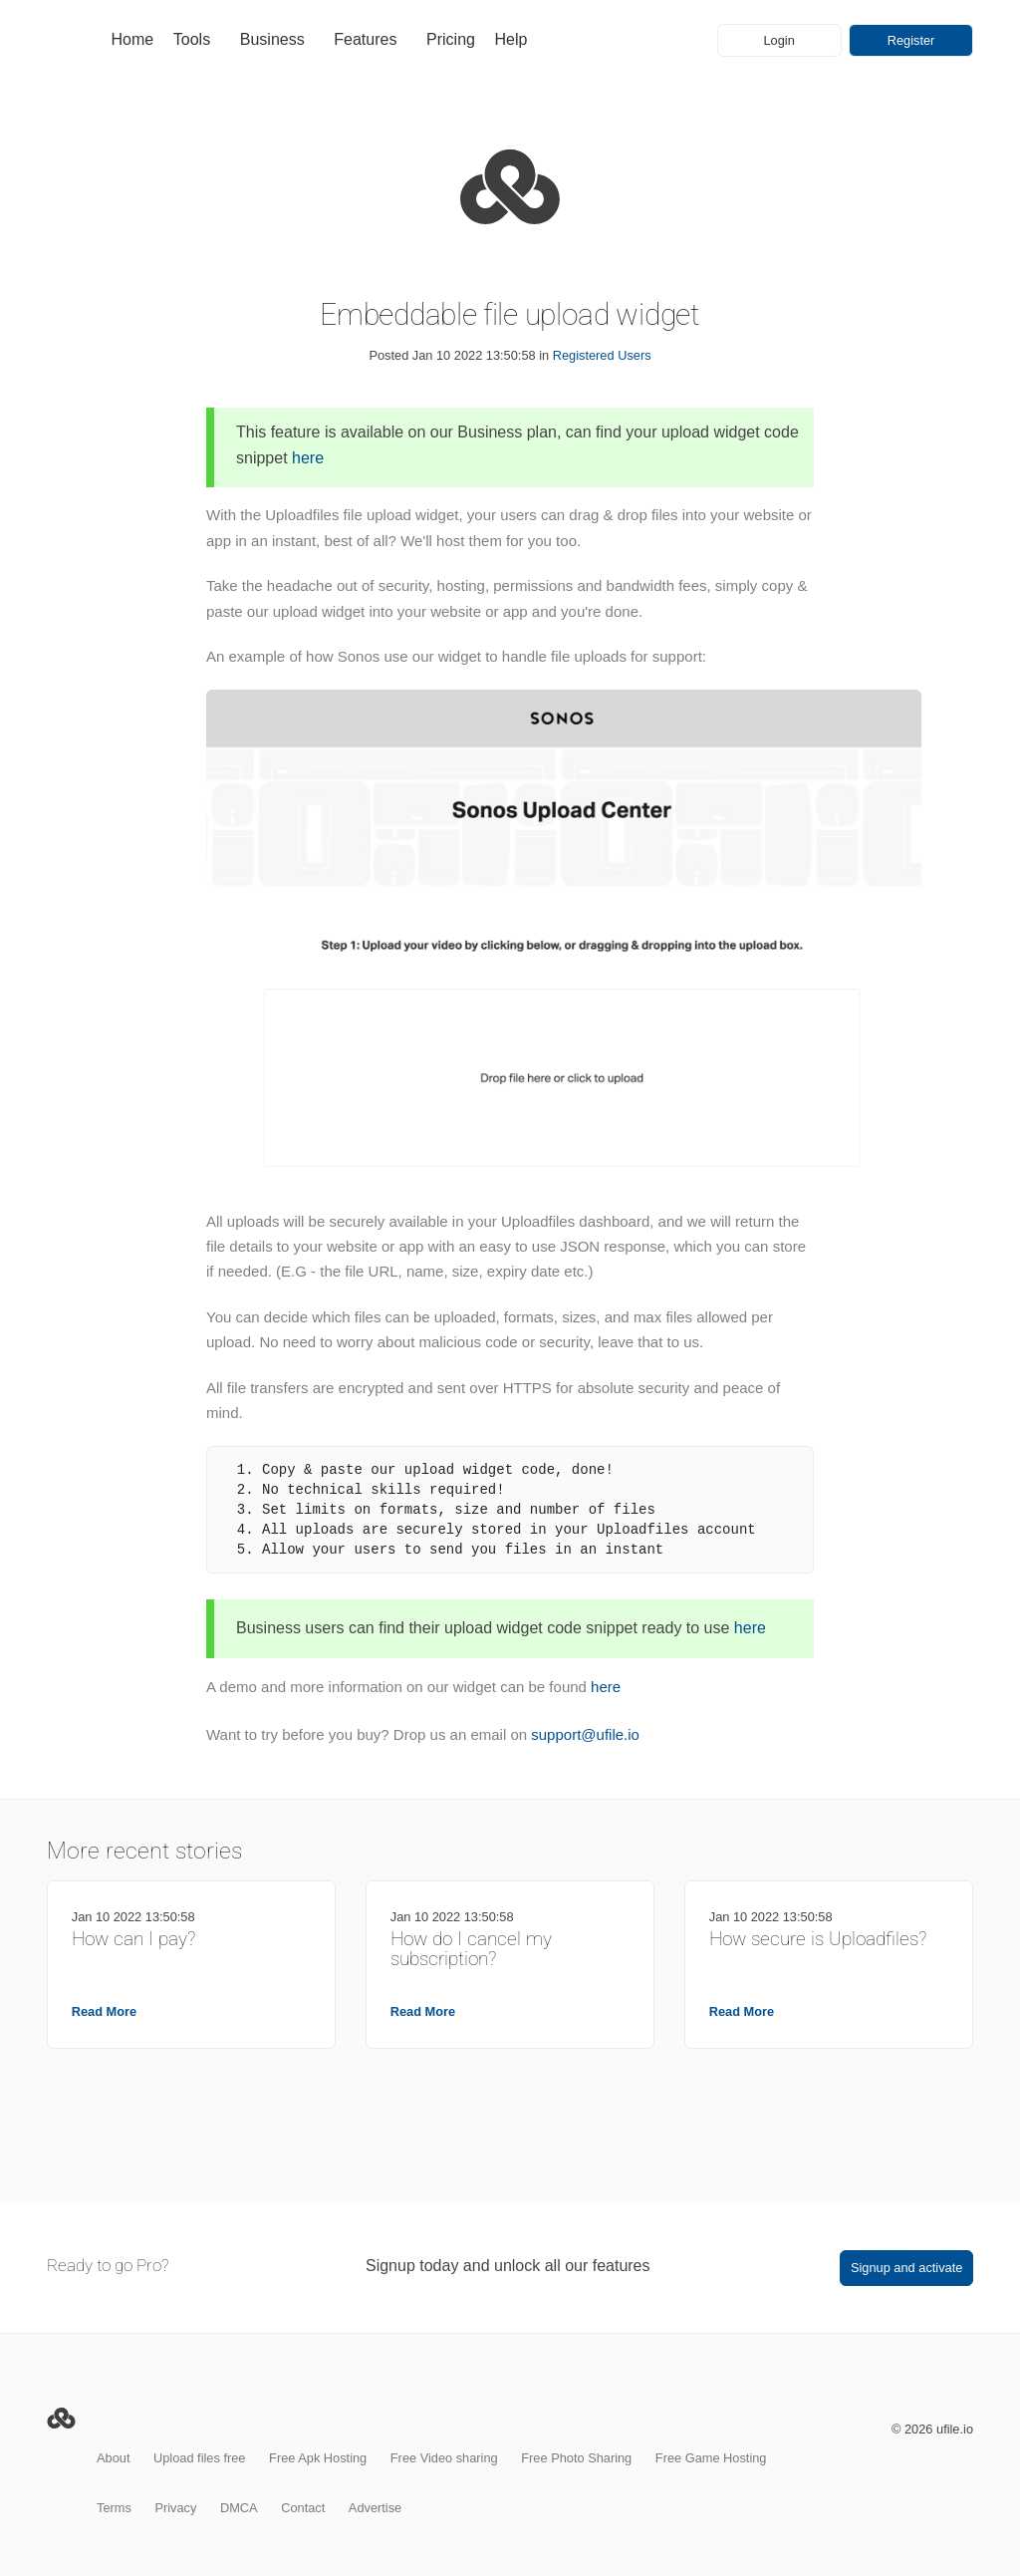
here (308, 457)
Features (365, 39)
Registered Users (602, 355)
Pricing (450, 39)
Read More (104, 2011)
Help (511, 39)
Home (133, 39)
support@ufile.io (585, 1734)
